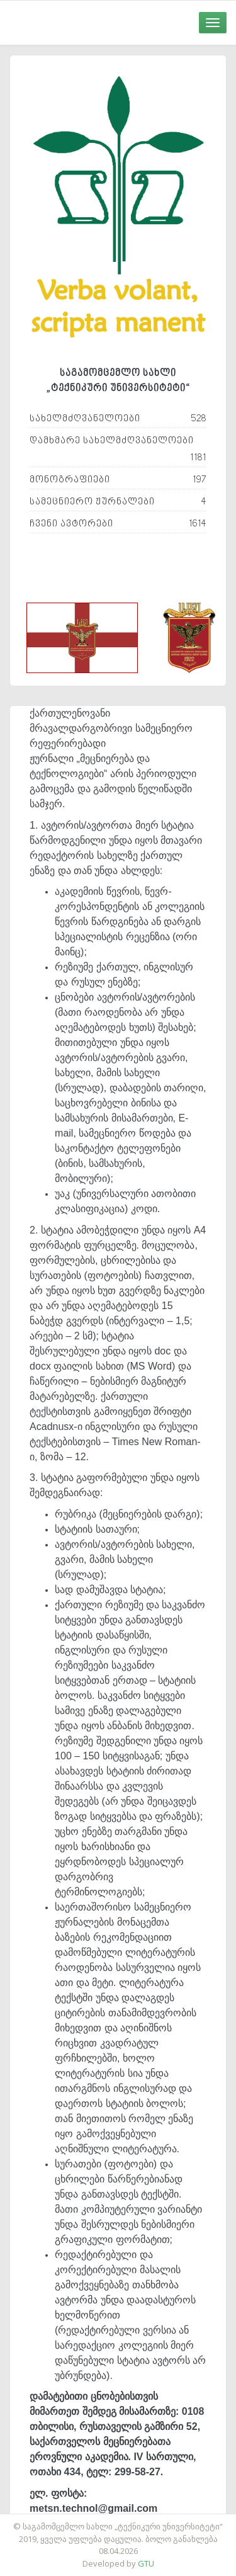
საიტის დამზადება (155, 2520)
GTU (146, 2563)
